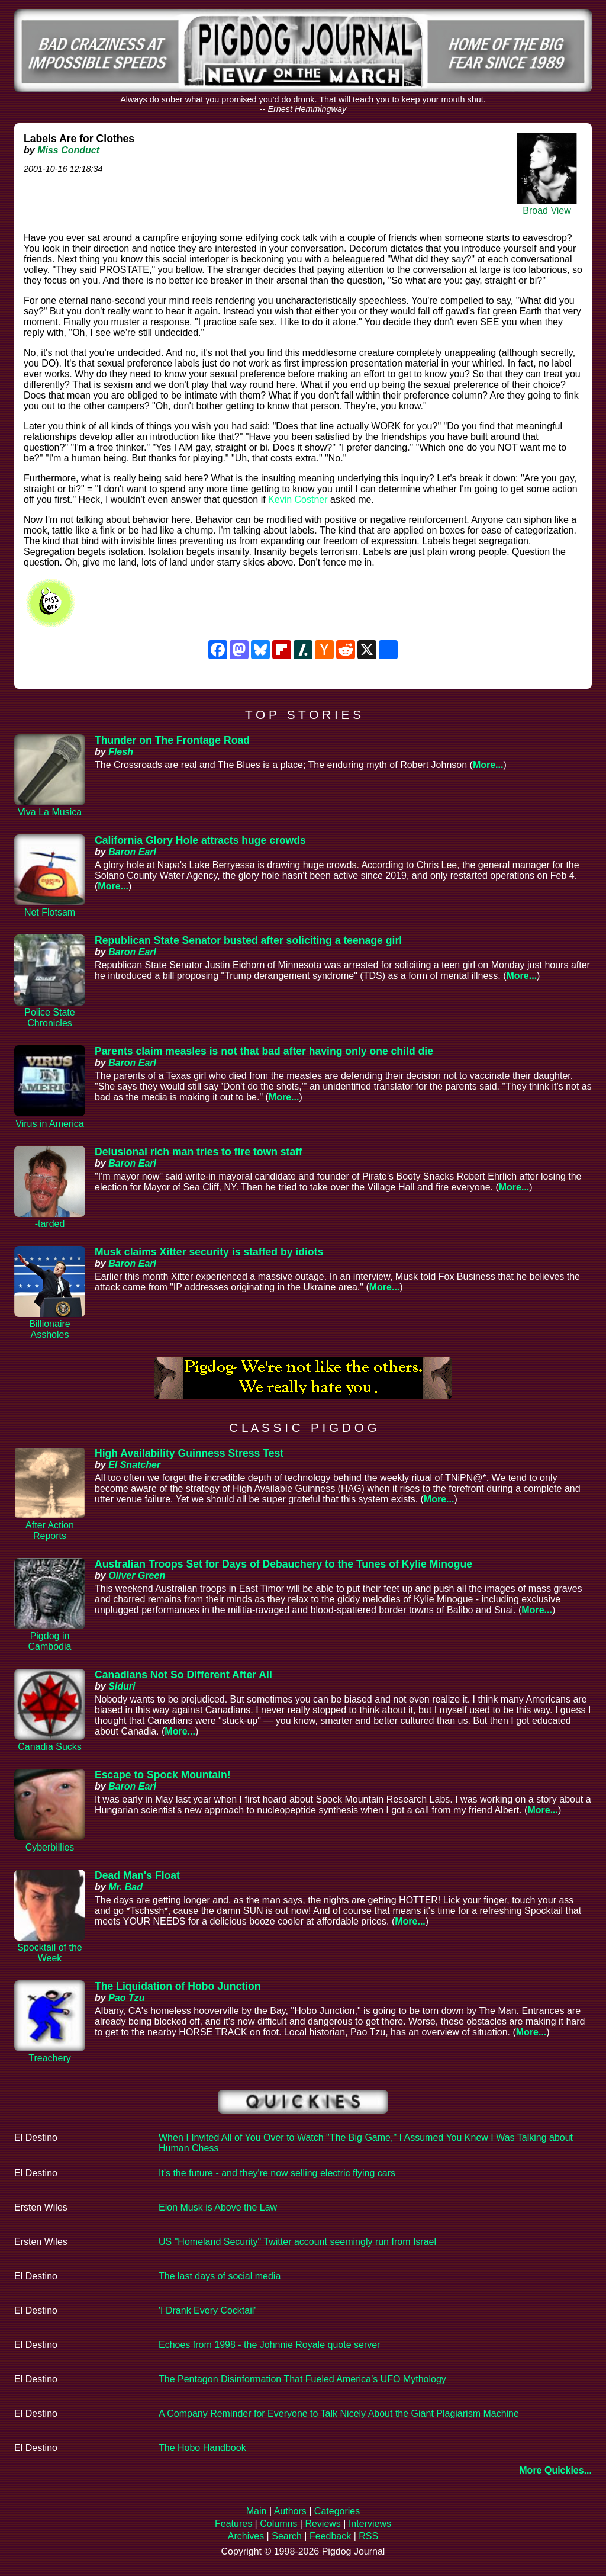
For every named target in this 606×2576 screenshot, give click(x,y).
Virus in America (49, 1124)
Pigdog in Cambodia (50, 1641)
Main (256, 2511)
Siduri (121, 1686)
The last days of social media (220, 2276)
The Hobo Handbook (202, 2448)
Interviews (370, 2524)
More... (488, 765)
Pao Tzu (126, 1998)
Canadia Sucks (50, 1747)
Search (287, 2536)
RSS (368, 2536)
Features (233, 2524)
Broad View (547, 210)
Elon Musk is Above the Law (218, 2207)
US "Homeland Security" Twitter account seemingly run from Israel (297, 2242)
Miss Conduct (68, 150)
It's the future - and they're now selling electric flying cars (277, 2173)
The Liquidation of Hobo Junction (177, 1986)
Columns (278, 2524)
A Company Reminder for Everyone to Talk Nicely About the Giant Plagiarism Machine (339, 2413)
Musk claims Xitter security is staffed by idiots (209, 1252)
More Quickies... (555, 2470)
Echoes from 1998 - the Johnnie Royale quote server (269, 2345)
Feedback (330, 2536)
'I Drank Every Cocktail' (207, 2310)
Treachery (49, 2058)
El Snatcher (134, 1465)
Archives (246, 2536)
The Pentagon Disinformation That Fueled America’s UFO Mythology (302, 2379)
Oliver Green (136, 1575)
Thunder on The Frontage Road (172, 740)
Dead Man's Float (137, 1875)
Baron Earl (132, 852)
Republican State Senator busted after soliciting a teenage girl (248, 940)
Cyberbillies (50, 1847)
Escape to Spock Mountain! (163, 1775)
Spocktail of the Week (49, 1952)
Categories (337, 2511)
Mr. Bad (125, 1887)
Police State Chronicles (49, 1017)
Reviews (322, 2524)
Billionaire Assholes (49, 1329)
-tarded (50, 1224)
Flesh (120, 752)
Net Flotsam (49, 912)
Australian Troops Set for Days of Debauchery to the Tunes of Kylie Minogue (283, 1564)
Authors (290, 2511)
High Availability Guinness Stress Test (189, 1453)
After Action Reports (49, 1530)
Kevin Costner (298, 499)
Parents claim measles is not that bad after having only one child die (264, 1051)
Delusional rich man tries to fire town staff (198, 1152)
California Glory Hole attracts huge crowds (200, 840)
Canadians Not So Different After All (183, 1675)
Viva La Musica (50, 812)
